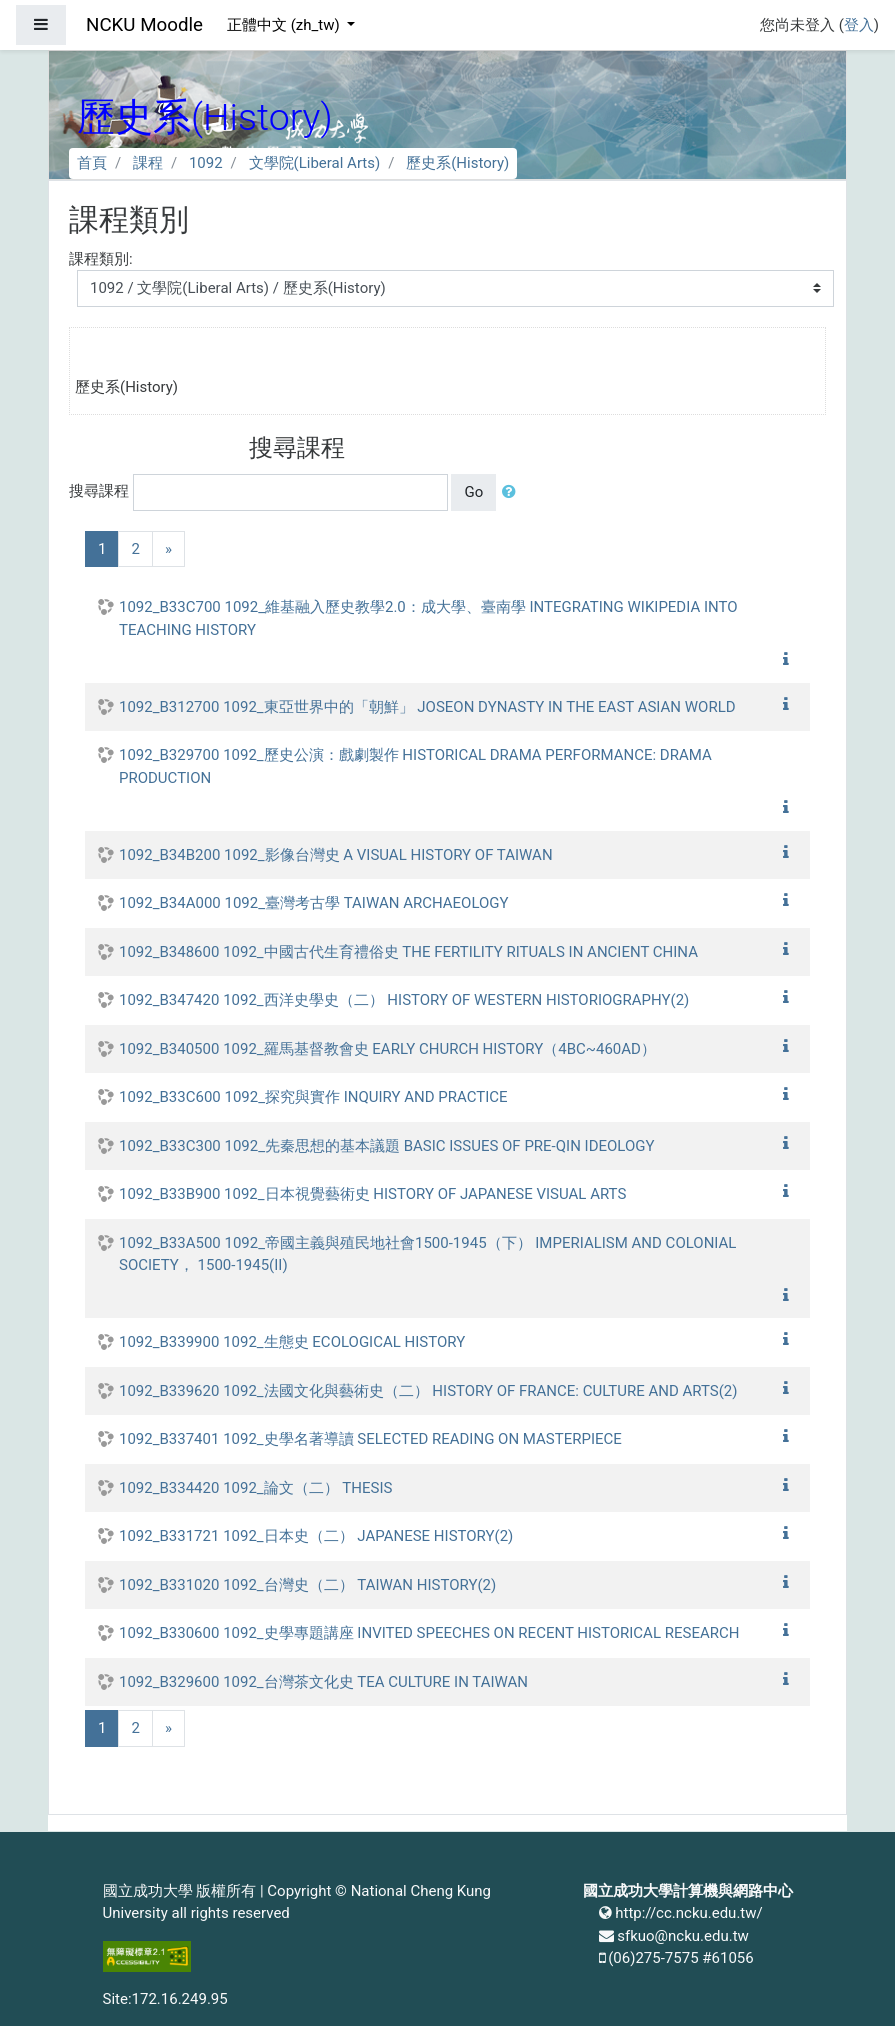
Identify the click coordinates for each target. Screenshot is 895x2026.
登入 (859, 25)
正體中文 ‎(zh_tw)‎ (285, 25)
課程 (148, 163)
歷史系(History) (457, 163)
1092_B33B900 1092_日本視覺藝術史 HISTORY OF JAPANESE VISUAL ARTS (372, 1194)
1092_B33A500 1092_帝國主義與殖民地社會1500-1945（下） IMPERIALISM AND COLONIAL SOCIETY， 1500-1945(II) (427, 1254)
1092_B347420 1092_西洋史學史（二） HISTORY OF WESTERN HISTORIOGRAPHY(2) (404, 1000)
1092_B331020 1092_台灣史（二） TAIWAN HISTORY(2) (307, 1585)
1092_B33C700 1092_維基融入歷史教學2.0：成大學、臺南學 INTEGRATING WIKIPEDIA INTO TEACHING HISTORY (428, 618)
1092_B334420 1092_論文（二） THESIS (255, 1488)
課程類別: (101, 259)
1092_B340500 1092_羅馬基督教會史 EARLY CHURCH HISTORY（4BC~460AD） (387, 1049)
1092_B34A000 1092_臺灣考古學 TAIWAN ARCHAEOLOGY (314, 903)
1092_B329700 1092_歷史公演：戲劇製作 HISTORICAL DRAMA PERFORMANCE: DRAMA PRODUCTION (415, 766)
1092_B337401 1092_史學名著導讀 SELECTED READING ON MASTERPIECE (370, 1439)
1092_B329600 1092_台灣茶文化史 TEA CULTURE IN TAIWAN (323, 1682)
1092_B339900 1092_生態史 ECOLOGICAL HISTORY (292, 1342)
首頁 (92, 163)
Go (473, 492)
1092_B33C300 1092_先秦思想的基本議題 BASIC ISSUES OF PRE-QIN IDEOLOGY (387, 1146)
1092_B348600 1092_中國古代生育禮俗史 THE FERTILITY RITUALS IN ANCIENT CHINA (408, 952)
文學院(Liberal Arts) (315, 163)
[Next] (168, 549)
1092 (206, 163)
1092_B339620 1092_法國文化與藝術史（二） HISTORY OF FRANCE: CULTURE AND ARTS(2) (428, 1391)
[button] (513, 492)
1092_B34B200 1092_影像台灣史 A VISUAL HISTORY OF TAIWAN (336, 855)
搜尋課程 (99, 491)
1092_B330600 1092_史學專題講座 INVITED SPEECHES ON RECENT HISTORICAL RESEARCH (429, 1633)
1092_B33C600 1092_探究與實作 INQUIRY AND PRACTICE (313, 1097)
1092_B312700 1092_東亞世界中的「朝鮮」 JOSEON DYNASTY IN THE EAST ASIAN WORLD (427, 707)
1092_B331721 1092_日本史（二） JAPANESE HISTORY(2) (316, 1536)
